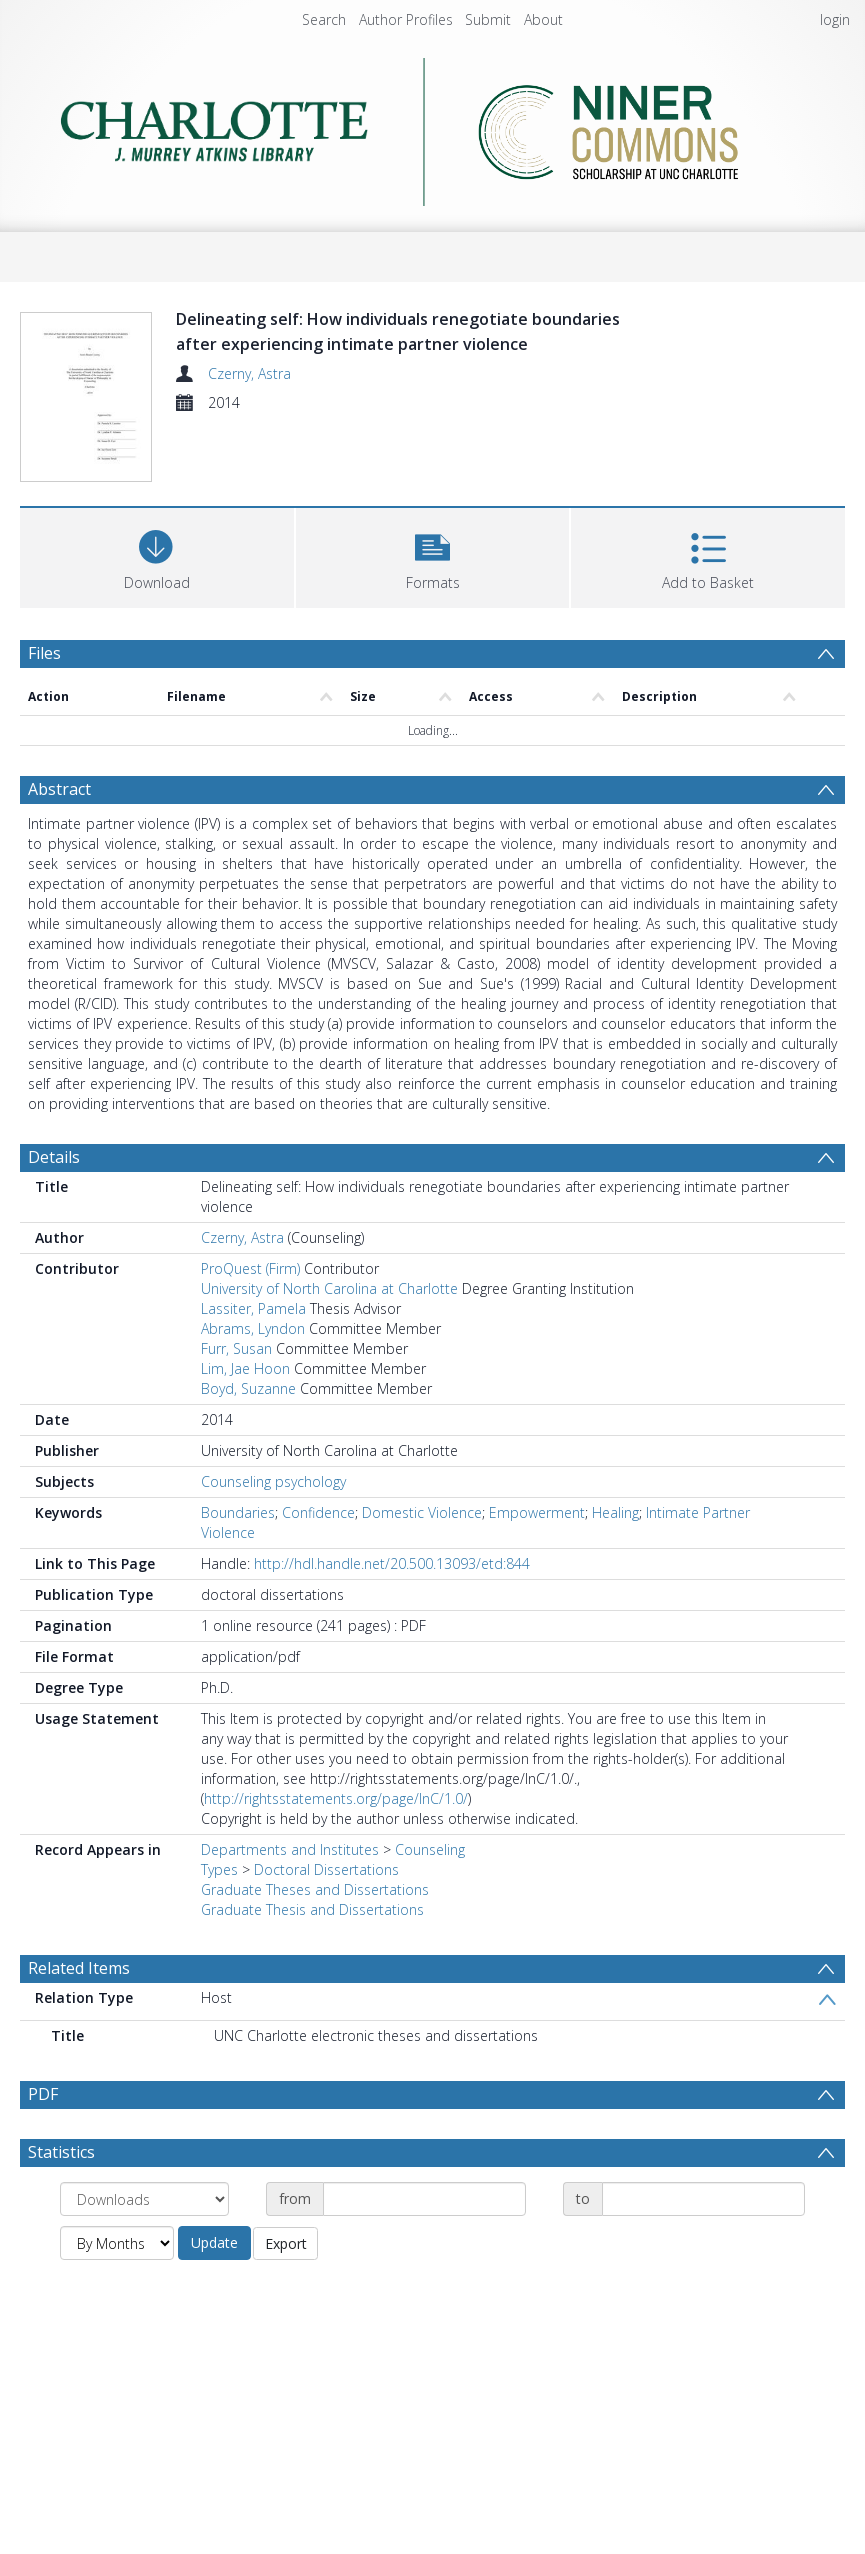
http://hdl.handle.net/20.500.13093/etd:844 (392, 1563)
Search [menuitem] (324, 19)
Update (214, 2242)
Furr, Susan (236, 1348)
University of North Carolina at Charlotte (329, 1288)
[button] (433, 555)
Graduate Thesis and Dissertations (312, 1909)
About (543, 19)
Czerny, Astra (249, 373)
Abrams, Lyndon (253, 1328)
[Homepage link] (433, 132)
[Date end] (703, 2199)
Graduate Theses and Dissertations (315, 1889)
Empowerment (537, 1512)
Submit (488, 19)
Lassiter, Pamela (253, 1308)
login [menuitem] (835, 19)
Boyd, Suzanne (248, 1388)
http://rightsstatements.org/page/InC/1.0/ (336, 1798)
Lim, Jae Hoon (245, 1368)
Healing (615, 1512)
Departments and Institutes (290, 1849)
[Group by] (144, 2199)
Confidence (318, 1512)
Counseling (430, 1849)
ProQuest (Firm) (250, 1268)
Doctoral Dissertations (326, 1869)
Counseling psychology (273, 1481)
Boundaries (238, 1512)
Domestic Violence (422, 1512)
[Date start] (424, 2199)
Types (219, 1869)
